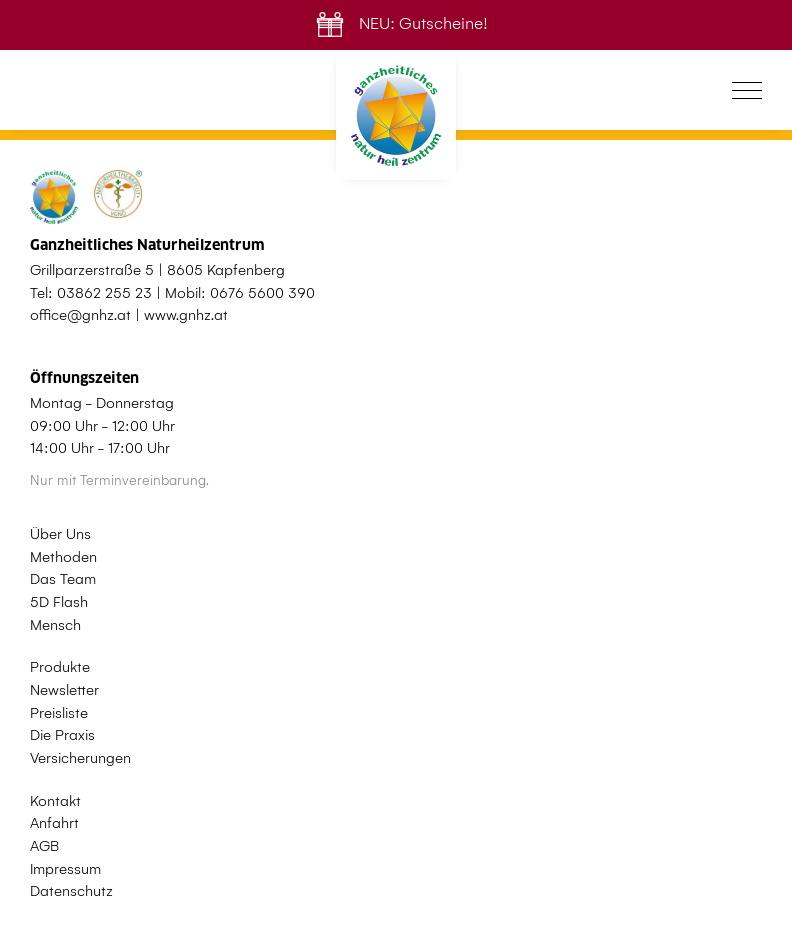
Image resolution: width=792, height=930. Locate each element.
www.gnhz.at (186, 315)
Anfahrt (54, 823)
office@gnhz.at (80, 315)
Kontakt (55, 801)
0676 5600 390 (262, 293)
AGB (44, 846)
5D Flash (59, 602)
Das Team (63, 579)
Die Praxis (62, 735)
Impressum (65, 869)
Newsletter (64, 690)
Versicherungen (80, 758)
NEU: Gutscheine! (396, 23)
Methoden (63, 557)
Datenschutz (71, 891)
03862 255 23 (104, 293)
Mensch (55, 625)
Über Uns (60, 534)
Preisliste (59, 713)
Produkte (60, 667)
